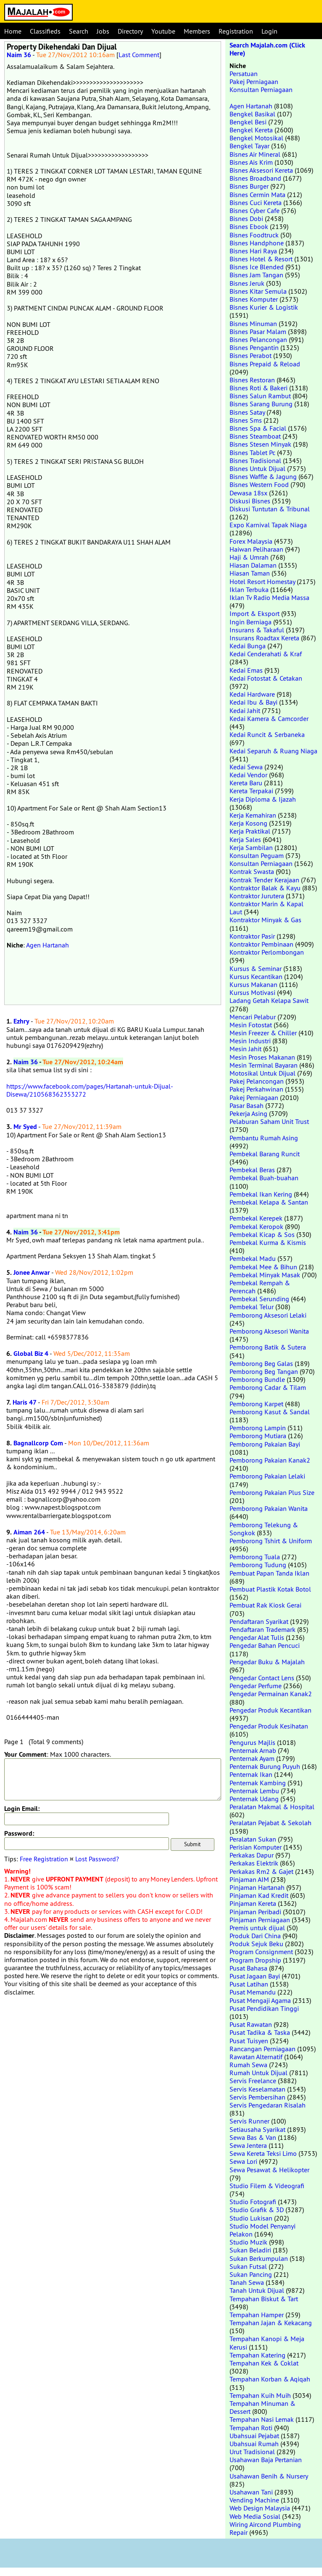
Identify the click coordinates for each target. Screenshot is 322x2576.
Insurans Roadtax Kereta (264, 638)
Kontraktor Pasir (252, 936)
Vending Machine (254, 2500)
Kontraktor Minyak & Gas (265, 920)
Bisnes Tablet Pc (252, 452)
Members (197, 31)
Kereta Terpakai (251, 791)
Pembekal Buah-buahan (264, 1178)
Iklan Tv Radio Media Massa (269, 597)
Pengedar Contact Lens (262, 1677)
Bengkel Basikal (252, 114)
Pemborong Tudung (258, 1564)
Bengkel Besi (248, 122)
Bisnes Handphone (257, 243)
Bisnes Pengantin (254, 347)
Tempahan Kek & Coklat (264, 2363)
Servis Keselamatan (257, 2089)
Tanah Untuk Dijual (257, 2290)
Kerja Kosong (248, 823)
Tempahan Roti (251, 2427)
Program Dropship (255, 1960)
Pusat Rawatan (251, 2024)
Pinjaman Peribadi (255, 1912)
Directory (130, 31)
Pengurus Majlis (252, 1742)
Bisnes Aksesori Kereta (261, 170)
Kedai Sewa (246, 767)
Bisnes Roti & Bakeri (259, 388)
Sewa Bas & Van (253, 2137)
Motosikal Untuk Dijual (263, 1073)
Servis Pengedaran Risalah (268, 2105)
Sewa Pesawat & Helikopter (269, 2170)
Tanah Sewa (247, 2282)
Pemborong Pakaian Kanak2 (270, 1460)
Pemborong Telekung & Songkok (264, 1529)
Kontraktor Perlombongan (267, 952)
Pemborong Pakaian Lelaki (267, 1476)
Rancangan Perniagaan (263, 2048)
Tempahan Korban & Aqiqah (270, 2379)
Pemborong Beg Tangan (264, 1371)
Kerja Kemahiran (253, 815)
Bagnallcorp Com (38, 1443)
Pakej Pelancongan (257, 1081)
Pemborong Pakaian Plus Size (272, 1492)
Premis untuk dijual (257, 1927)
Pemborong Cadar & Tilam (268, 1387)
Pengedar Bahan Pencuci (265, 1645)
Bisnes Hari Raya (253, 251)
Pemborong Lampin (258, 1428)
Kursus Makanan (253, 984)
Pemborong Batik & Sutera (268, 1347)
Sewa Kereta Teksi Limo (263, 2153)
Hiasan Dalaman (253, 565)
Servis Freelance (253, 2080)
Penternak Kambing (258, 1783)
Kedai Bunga (248, 646)
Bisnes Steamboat (255, 436)
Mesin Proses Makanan (262, 1057)
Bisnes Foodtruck (254, 235)
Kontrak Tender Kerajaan (264, 880)
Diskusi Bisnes (250, 501)
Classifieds (45, 31)
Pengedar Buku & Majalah (267, 1662)
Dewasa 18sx (248, 493)
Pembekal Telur (252, 1306)
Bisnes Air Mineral (255, 154)
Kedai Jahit (245, 710)
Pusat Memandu (253, 1992)
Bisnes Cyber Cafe (255, 210)
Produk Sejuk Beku (256, 1943)
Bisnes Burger (249, 186)
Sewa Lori (243, 2161)
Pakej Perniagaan (254, 81)
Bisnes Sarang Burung (261, 404)
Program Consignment (261, 1951)
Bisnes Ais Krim (251, 162)
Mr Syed (25, 1126)
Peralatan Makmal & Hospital (272, 1806)
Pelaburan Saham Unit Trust (269, 1121)
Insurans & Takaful (257, 630)
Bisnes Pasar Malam (258, 331)
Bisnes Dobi (246, 218)
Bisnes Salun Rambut (260, 396)
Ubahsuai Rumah (254, 2443)
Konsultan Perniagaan (261, 89)
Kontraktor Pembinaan (261, 944)
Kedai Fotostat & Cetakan (266, 678)
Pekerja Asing (248, 1113)
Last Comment (139, 54)
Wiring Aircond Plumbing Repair (265, 2528)
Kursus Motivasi (252, 992)
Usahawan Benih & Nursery (269, 2476)
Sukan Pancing (251, 2274)
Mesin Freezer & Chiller (263, 1033)
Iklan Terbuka (249, 589)
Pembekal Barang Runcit (265, 1154)
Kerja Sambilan (251, 847)
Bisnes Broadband (255, 178)
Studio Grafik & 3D (257, 2209)
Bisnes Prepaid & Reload (265, 364)
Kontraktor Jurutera (257, 896)
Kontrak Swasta (252, 871)
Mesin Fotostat (251, 1025)
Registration (236, 31)
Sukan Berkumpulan (259, 2258)
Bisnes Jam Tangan (256, 275)
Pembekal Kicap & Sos (262, 1234)
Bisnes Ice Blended (257, 267)
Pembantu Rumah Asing (264, 1138)
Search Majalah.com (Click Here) (267, 49)
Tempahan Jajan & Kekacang (271, 2322)
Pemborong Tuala (255, 1556)
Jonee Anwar (31, 1272)
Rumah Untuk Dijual (259, 2072)
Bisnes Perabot (251, 355)
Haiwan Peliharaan (256, 549)
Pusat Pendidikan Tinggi (264, 2008)
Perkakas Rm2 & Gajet (261, 1871)
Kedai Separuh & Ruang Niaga (273, 751)
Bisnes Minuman (253, 323)
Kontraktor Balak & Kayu (265, 888)
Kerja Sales (245, 839)
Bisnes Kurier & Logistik (264, 307)
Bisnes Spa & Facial (258, 428)
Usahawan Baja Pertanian (266, 2459)
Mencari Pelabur (253, 1017)
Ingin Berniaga (251, 622)
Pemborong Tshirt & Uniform (271, 1541)
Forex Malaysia (251, 541)
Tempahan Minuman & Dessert (263, 2407)
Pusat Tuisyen (249, 2041)
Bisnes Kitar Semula (258, 291)
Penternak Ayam (252, 1758)
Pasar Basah (247, 1105)
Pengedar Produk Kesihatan (269, 1726)
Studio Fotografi (253, 2201)
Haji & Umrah (249, 557)
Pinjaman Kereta (253, 1903)
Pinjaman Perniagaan (260, 1920)
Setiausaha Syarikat (257, 2129)
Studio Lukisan (251, 2218)
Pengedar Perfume (256, 1685)
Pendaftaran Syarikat (259, 1621)
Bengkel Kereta (251, 130)
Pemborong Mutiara (258, 1435)
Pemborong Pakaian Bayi (265, 1444)
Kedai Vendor (248, 775)
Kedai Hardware (252, 694)
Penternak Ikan (251, 1774)
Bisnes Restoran (252, 380)
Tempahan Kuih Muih (260, 2395)
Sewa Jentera (248, 2145)
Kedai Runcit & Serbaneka (267, 734)
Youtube (163, 31)
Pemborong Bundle (257, 1379)
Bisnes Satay (247, 412)
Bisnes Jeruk (247, 283)
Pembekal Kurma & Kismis (268, 1242)
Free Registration (44, 1859)
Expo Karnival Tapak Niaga (268, 525)
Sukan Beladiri (250, 2250)
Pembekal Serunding (259, 1299)
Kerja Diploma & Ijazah (263, 799)
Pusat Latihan (249, 1984)
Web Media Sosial (255, 2516)
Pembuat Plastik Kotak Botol (270, 1589)
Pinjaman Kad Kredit (259, 1895)
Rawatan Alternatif (256, 2056)
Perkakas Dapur (252, 1855)
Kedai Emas (246, 670)
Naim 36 (19, 54)
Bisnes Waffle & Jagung (263, 476)
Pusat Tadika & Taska (260, 2032)
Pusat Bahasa (248, 1968)
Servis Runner (249, 2121)
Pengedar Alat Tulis (257, 1637)
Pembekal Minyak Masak (265, 1275)
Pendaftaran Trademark (263, 1629)
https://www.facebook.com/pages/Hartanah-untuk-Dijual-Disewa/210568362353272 (89, 1090)
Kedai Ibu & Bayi (253, 702)
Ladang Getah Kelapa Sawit (269, 1000)
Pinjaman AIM (249, 1879)
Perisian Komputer (256, 1847)
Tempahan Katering (257, 2355)
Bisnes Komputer (254, 299)
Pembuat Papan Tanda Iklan (269, 1573)
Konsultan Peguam (257, 855)
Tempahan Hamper (257, 2314)
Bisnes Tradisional (255, 460)
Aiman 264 (29, 1532)
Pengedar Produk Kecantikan (270, 1710)
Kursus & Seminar (256, 968)
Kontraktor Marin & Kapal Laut (267, 908)
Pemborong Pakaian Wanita (269, 1508)
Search (78, 31)
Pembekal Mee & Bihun (263, 1267)
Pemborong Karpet (256, 1404)
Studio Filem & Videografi (267, 2185)
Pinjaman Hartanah (257, 1887)
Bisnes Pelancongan (258, 339)
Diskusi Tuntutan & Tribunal (270, 509)
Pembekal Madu (253, 1258)
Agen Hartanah (47, 945)
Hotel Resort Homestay (262, 581)
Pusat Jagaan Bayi (255, 1976)
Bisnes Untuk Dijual (257, 468)
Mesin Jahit (245, 1049)
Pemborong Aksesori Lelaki (268, 1315)
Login (269, 31)
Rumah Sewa (248, 2064)
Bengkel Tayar (249, 146)
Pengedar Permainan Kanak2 (271, 1693)
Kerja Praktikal (250, 831)
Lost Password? (97, 1859)
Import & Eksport (255, 613)
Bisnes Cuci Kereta (256, 202)
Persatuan (244, 73)
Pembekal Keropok (256, 1226)
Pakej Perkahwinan (256, 1089)
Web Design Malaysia (260, 2508)
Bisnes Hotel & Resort (261, 259)
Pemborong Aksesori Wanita (269, 1331)
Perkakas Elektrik (254, 1863)
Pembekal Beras (252, 1170)
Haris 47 (25, 1402)
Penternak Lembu (254, 1791)
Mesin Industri (250, 1041)
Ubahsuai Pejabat (254, 2435)
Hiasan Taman (250, 573)
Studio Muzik (248, 2242)
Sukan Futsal (248, 2266)
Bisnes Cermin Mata (257, 194)
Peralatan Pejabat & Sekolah (270, 1822)
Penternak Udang (254, 1799)
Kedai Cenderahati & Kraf (266, 654)
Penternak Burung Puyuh (265, 1766)
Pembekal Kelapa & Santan (269, 1202)
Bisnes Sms (246, 420)
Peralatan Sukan (253, 1839)
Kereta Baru (246, 783)
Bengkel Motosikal (256, 138)
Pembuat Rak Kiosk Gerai (265, 1605)
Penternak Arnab (253, 1750)
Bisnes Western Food (259, 484)
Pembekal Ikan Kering (261, 1194)
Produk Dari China (255, 1935)
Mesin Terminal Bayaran (264, 1065)
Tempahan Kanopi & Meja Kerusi (267, 2342)
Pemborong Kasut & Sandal (270, 1412)
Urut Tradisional (252, 2451)
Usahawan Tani (251, 2492)
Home (12, 31)
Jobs (103, 31)
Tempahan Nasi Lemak (262, 2419)
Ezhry (21, 1021)
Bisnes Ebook (249, 226)
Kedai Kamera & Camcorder (269, 718)
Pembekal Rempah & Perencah (260, 1287)
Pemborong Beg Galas (261, 1363)
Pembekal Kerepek (256, 1218)
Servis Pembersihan (257, 2097)
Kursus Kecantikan (256, 976)
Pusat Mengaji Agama (260, 2000)
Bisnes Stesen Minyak (260, 444)
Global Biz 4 (30, 1353)
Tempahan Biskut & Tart (264, 2298)
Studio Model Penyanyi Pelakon (263, 2230)
